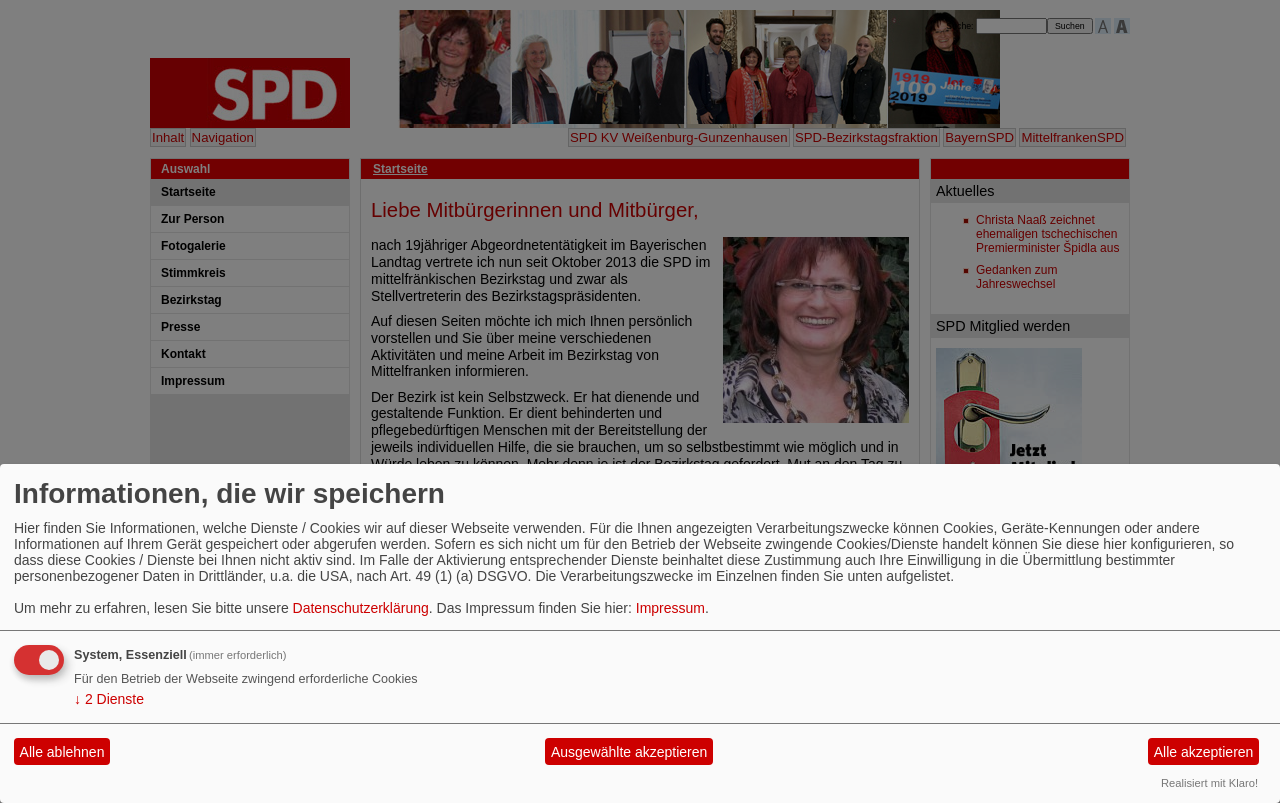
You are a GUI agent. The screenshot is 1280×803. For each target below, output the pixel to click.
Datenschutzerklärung (361, 608)
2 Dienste (109, 699)
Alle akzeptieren (1204, 752)
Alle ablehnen (62, 752)
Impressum (670, 608)
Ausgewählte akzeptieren (629, 752)
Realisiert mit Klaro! (1209, 783)
